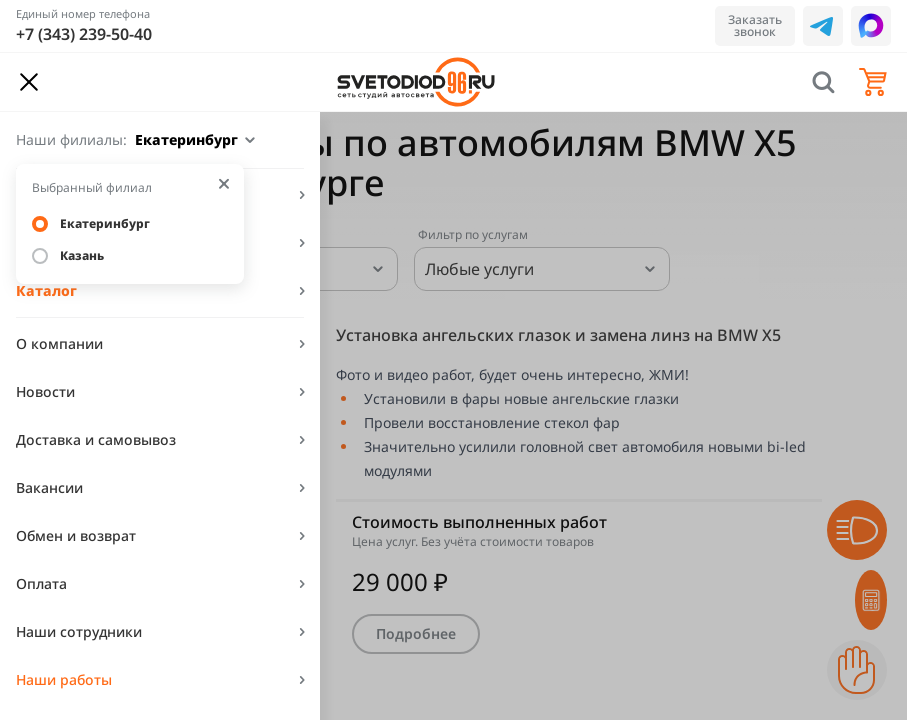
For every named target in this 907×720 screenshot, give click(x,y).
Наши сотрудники (79, 631)
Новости (45, 391)
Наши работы (64, 679)
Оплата (41, 583)
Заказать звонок (755, 25)
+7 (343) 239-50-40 (84, 34)
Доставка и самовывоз (96, 439)
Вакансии (49, 487)
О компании (59, 343)
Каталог (46, 290)
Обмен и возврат (76, 535)
